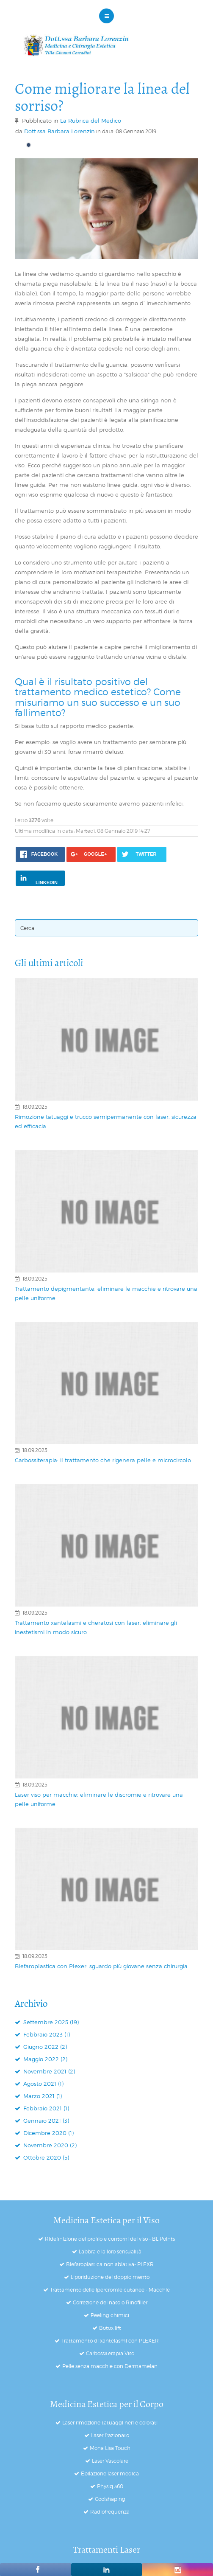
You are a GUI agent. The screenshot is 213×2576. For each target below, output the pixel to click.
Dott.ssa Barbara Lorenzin (59, 131)
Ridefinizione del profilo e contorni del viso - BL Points (110, 2239)
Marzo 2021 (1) (42, 2096)
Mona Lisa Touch (110, 2448)
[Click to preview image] (106, 208)
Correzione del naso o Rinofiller (110, 2302)
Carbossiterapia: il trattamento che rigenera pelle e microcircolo (103, 1460)
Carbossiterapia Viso (110, 2353)
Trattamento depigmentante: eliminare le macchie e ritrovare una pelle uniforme (106, 1293)
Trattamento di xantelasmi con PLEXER (110, 2340)
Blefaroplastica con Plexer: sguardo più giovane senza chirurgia (101, 1966)
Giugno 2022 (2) (44, 2046)
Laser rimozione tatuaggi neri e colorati (110, 2422)
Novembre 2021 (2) (48, 2071)
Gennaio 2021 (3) (45, 2120)
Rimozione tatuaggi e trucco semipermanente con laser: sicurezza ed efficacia (105, 1121)
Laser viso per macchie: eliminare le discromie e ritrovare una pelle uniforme (99, 1799)
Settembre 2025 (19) (50, 2022)
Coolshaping (110, 2499)
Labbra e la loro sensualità (110, 2251)
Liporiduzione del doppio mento (110, 2277)
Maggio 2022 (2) (44, 2059)
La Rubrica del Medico (90, 120)
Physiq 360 (110, 2486)
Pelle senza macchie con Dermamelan (110, 2366)
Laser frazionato (110, 2435)
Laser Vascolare (110, 2461)
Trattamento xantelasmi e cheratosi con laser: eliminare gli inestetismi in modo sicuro (96, 1627)
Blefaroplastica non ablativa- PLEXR (110, 2264)
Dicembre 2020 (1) (48, 2132)
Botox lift (110, 2328)
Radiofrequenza (110, 2512)
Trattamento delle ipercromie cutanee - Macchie (110, 2290)
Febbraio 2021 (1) (45, 2108)
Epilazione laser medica (110, 2473)
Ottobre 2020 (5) (45, 2157)
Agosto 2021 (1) (43, 2083)
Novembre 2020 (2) (49, 2145)
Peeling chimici (110, 2315)
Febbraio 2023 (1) (46, 2034)
